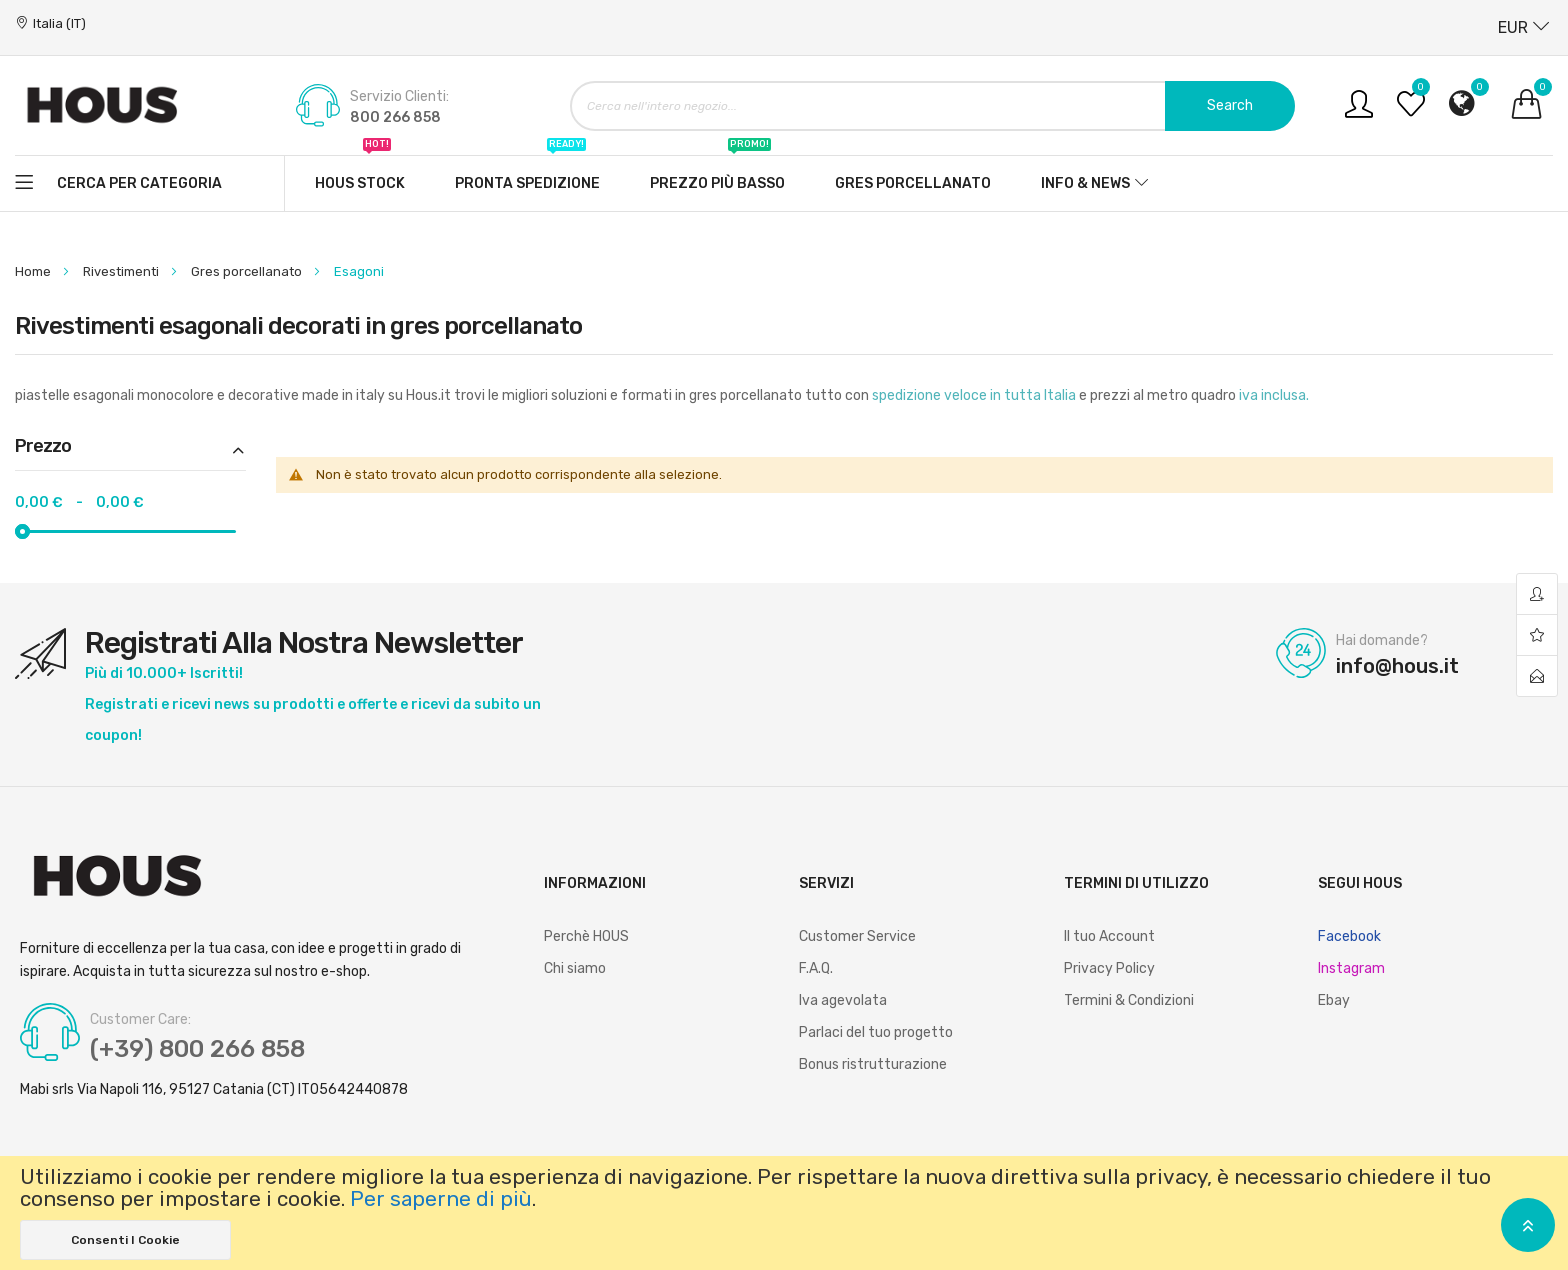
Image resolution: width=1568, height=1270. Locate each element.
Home (34, 271)
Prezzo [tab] (43, 447)
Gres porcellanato (248, 271)
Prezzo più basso (717, 174)
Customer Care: (140, 1020)
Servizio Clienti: (399, 97)
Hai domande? (1382, 641)
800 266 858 (395, 117)
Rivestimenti (122, 271)
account (1537, 594)
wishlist (1537, 635)
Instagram (1351, 968)
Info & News (1085, 183)
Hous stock (360, 174)
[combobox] (932, 106)
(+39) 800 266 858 (197, 1049)
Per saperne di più (441, 1199)
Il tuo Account (1109, 936)
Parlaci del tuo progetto (876, 1032)
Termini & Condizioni (1129, 1000)
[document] (784, 1213)
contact (1537, 676)
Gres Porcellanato (913, 183)
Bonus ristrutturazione (873, 1064)
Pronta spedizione (527, 174)
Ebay (1334, 1000)
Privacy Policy (1109, 968)
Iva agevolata (843, 1000)
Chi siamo (575, 968)
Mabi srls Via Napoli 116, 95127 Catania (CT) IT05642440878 (214, 1090)
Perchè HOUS (586, 936)
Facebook (1349, 936)
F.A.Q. (816, 968)
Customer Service (857, 936)
